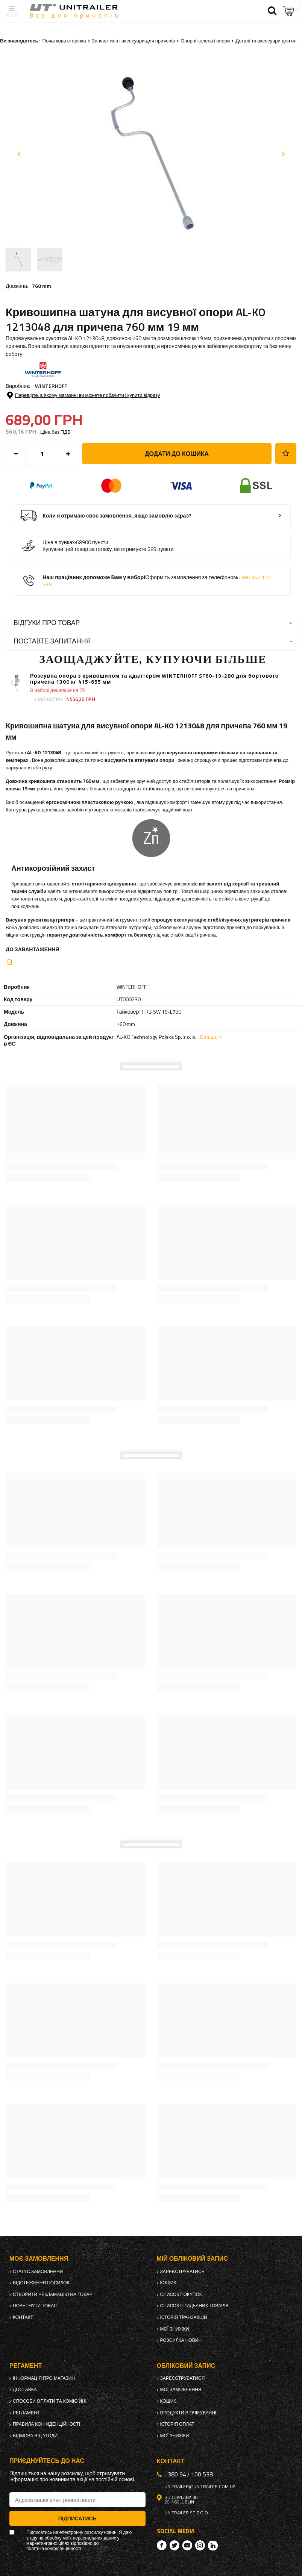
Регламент (26, 2413)
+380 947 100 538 (188, 2474)
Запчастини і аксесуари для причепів (133, 40)
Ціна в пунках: (59, 542)
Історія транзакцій (183, 2317)
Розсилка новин (181, 2340)
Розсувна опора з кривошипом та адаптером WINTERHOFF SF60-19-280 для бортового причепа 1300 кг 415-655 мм (154, 679)
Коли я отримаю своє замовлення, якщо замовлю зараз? (116, 515)
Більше (209, 1037)
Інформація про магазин (44, 2378)
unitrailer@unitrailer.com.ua (199, 2486)
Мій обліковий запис (192, 2259)
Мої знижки (174, 2329)
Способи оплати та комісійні (50, 2401)
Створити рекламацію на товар (53, 2294)
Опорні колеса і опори (205, 40)
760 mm (41, 286)
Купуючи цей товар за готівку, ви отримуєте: (94, 549)
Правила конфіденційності (46, 2424)
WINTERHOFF (51, 386)
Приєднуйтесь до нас (46, 2460)
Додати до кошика (177, 453)
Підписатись (77, 2518)
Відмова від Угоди (35, 2436)
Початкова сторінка (64, 40)
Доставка (25, 2389)
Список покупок (181, 2294)
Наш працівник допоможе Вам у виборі (156, 581)
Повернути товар (35, 2306)
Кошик (168, 2283)
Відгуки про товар (47, 623)
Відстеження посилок (41, 2283)
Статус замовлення (38, 2271)
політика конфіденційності (53, 2548)
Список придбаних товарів (194, 2306)
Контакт (23, 2317)
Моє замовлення (38, 2259)
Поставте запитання (52, 641)
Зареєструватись (182, 2271)
